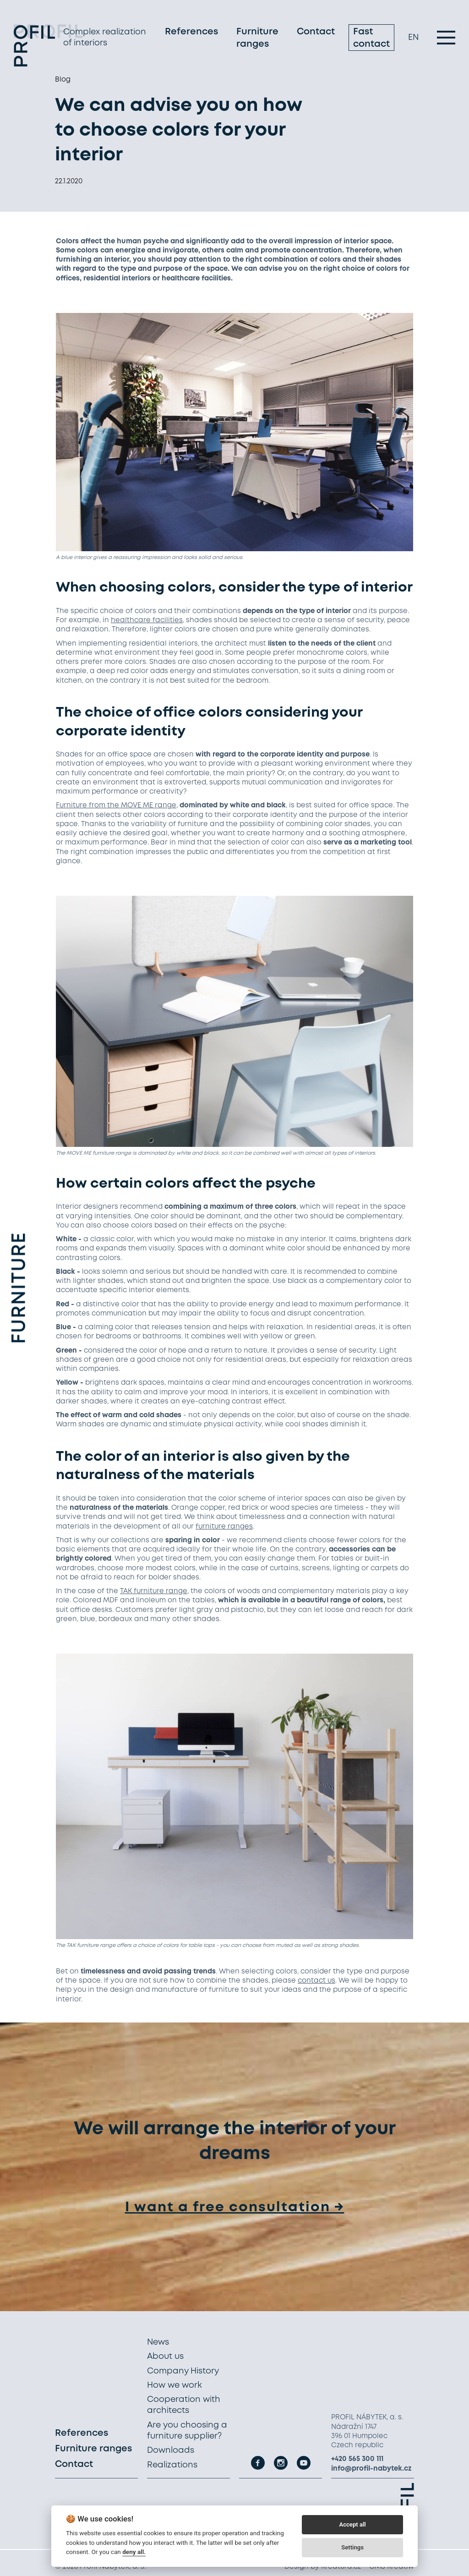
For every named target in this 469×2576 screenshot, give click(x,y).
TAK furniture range (153, 1591)
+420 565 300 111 (357, 2459)
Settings (352, 2547)
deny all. (134, 2551)
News (158, 2342)
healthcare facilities (147, 620)
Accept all (352, 2524)
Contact (316, 34)
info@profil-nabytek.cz (371, 2469)
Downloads (170, 2450)
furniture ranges (224, 1527)
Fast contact (371, 40)
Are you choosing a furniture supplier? (187, 2431)
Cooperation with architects (183, 2405)
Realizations (172, 2465)
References (191, 34)
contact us (316, 1981)
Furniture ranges (257, 40)
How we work (174, 2385)
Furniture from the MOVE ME (104, 805)
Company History (183, 2371)
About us (165, 2356)
